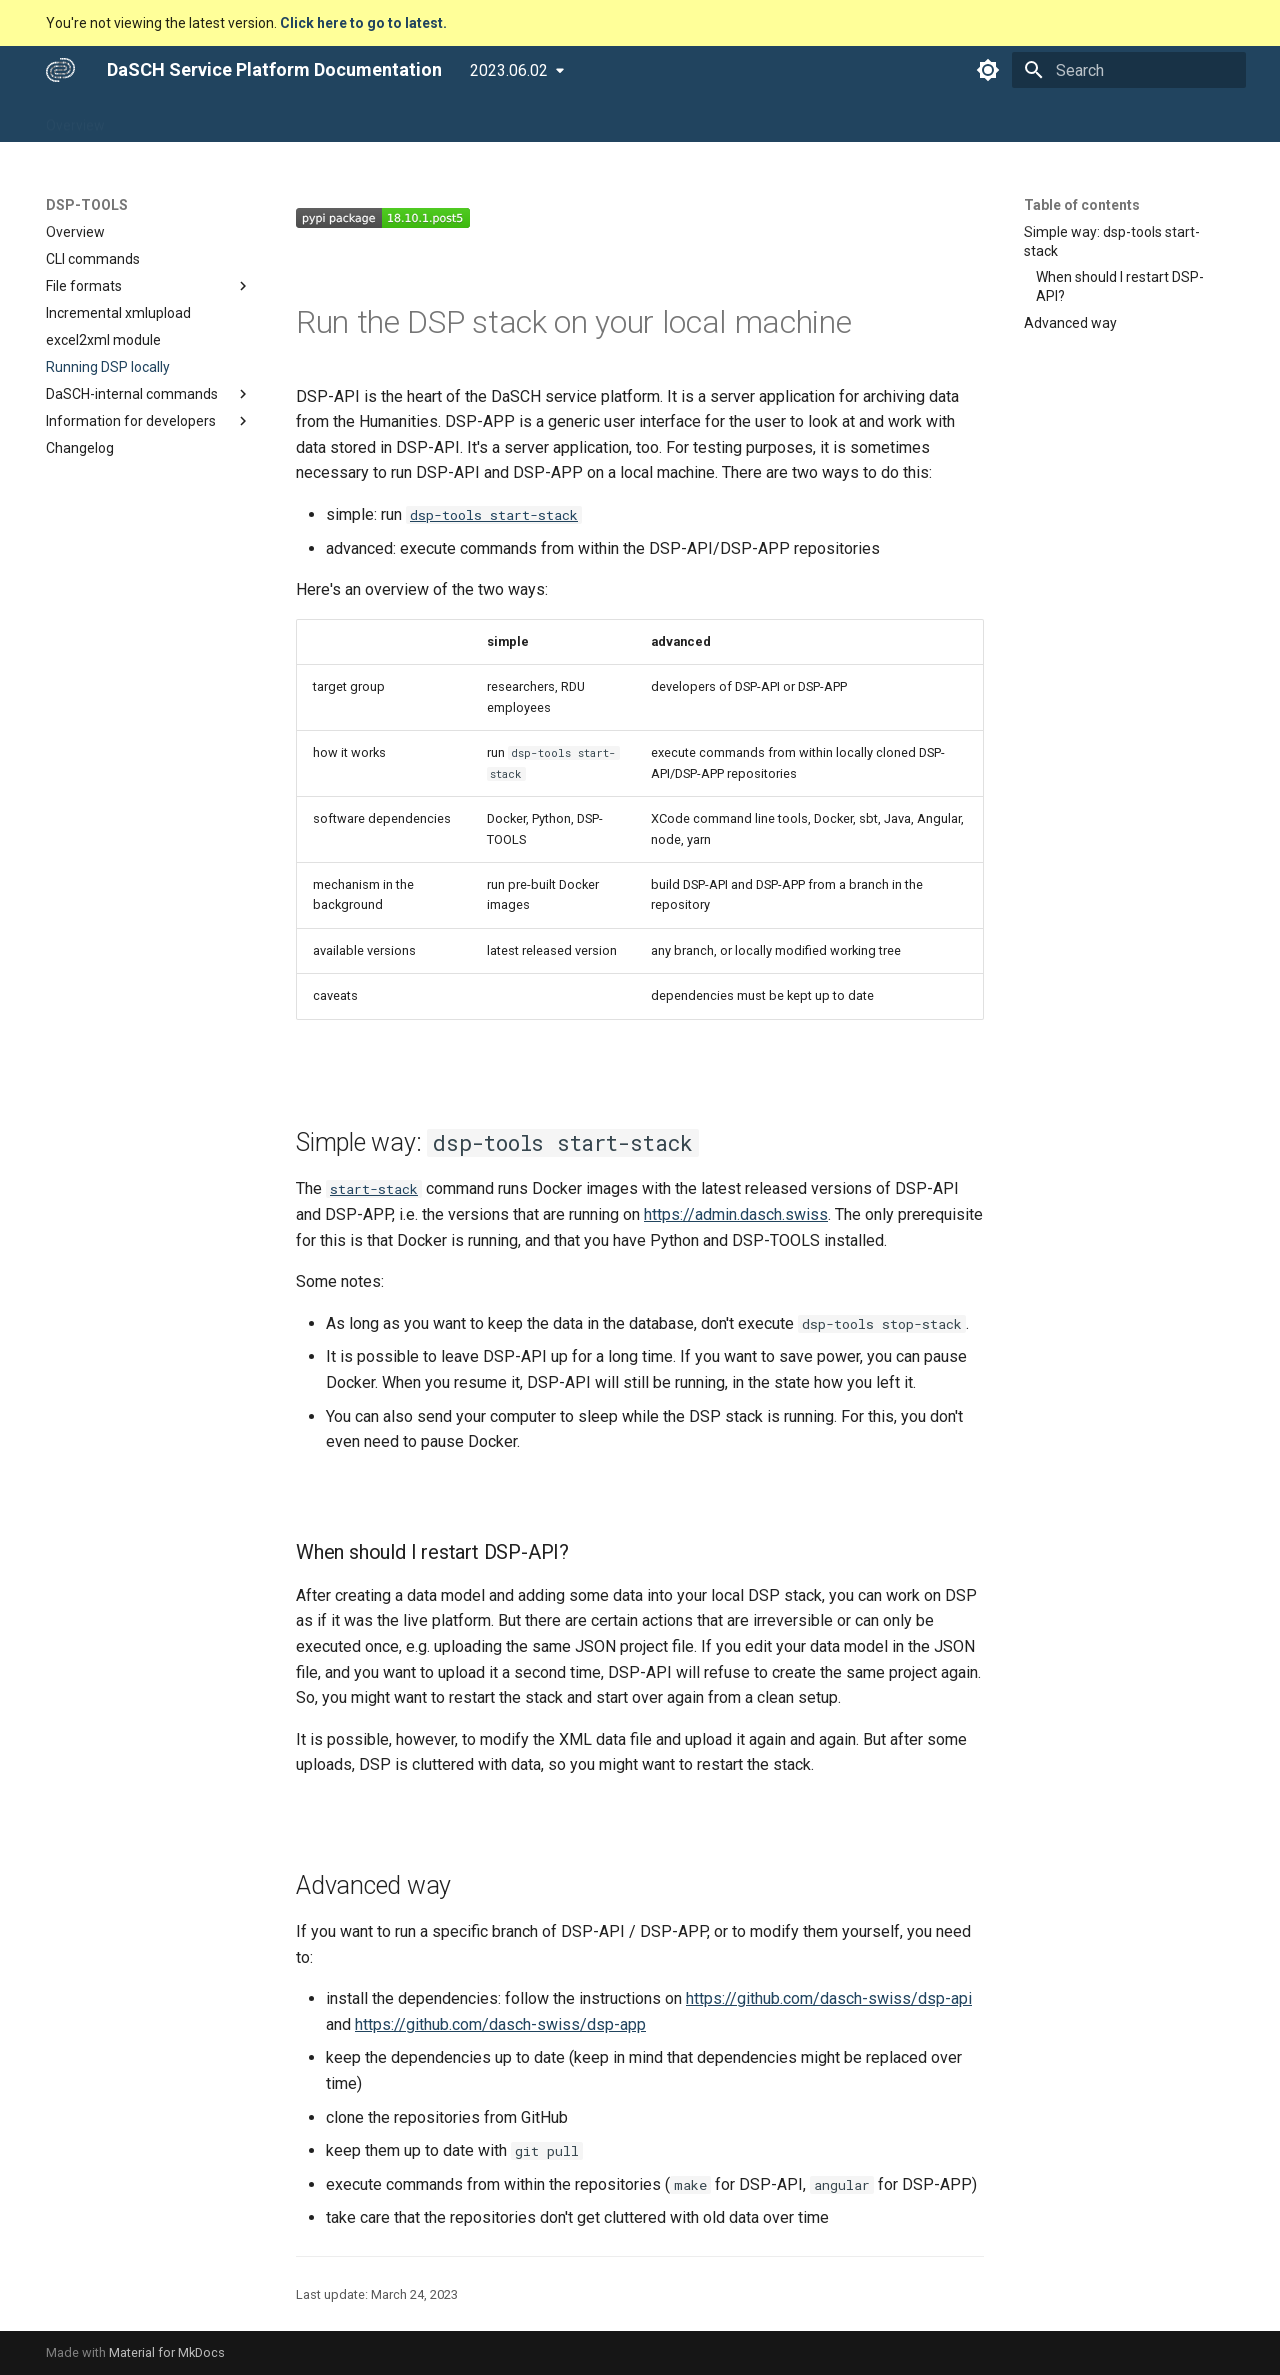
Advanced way (1070, 323)
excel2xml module (103, 340)
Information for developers (149, 421)
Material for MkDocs (167, 2352)
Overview (75, 119)
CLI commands (93, 259)
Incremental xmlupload (118, 313)
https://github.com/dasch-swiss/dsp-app (500, 2024)
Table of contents (1082, 205)
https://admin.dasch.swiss (736, 1214)
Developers (435, 119)
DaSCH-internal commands (149, 394)
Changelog (80, 448)
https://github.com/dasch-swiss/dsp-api (829, 1998)
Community (534, 119)
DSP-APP (161, 119)
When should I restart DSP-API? (1120, 286)
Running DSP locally (108, 367)
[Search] (1129, 70)
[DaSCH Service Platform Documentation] (60, 70)
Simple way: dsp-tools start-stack (1112, 241)
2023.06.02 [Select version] (509, 70)
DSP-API (244, 119)
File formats (149, 286)
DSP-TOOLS (335, 119)
